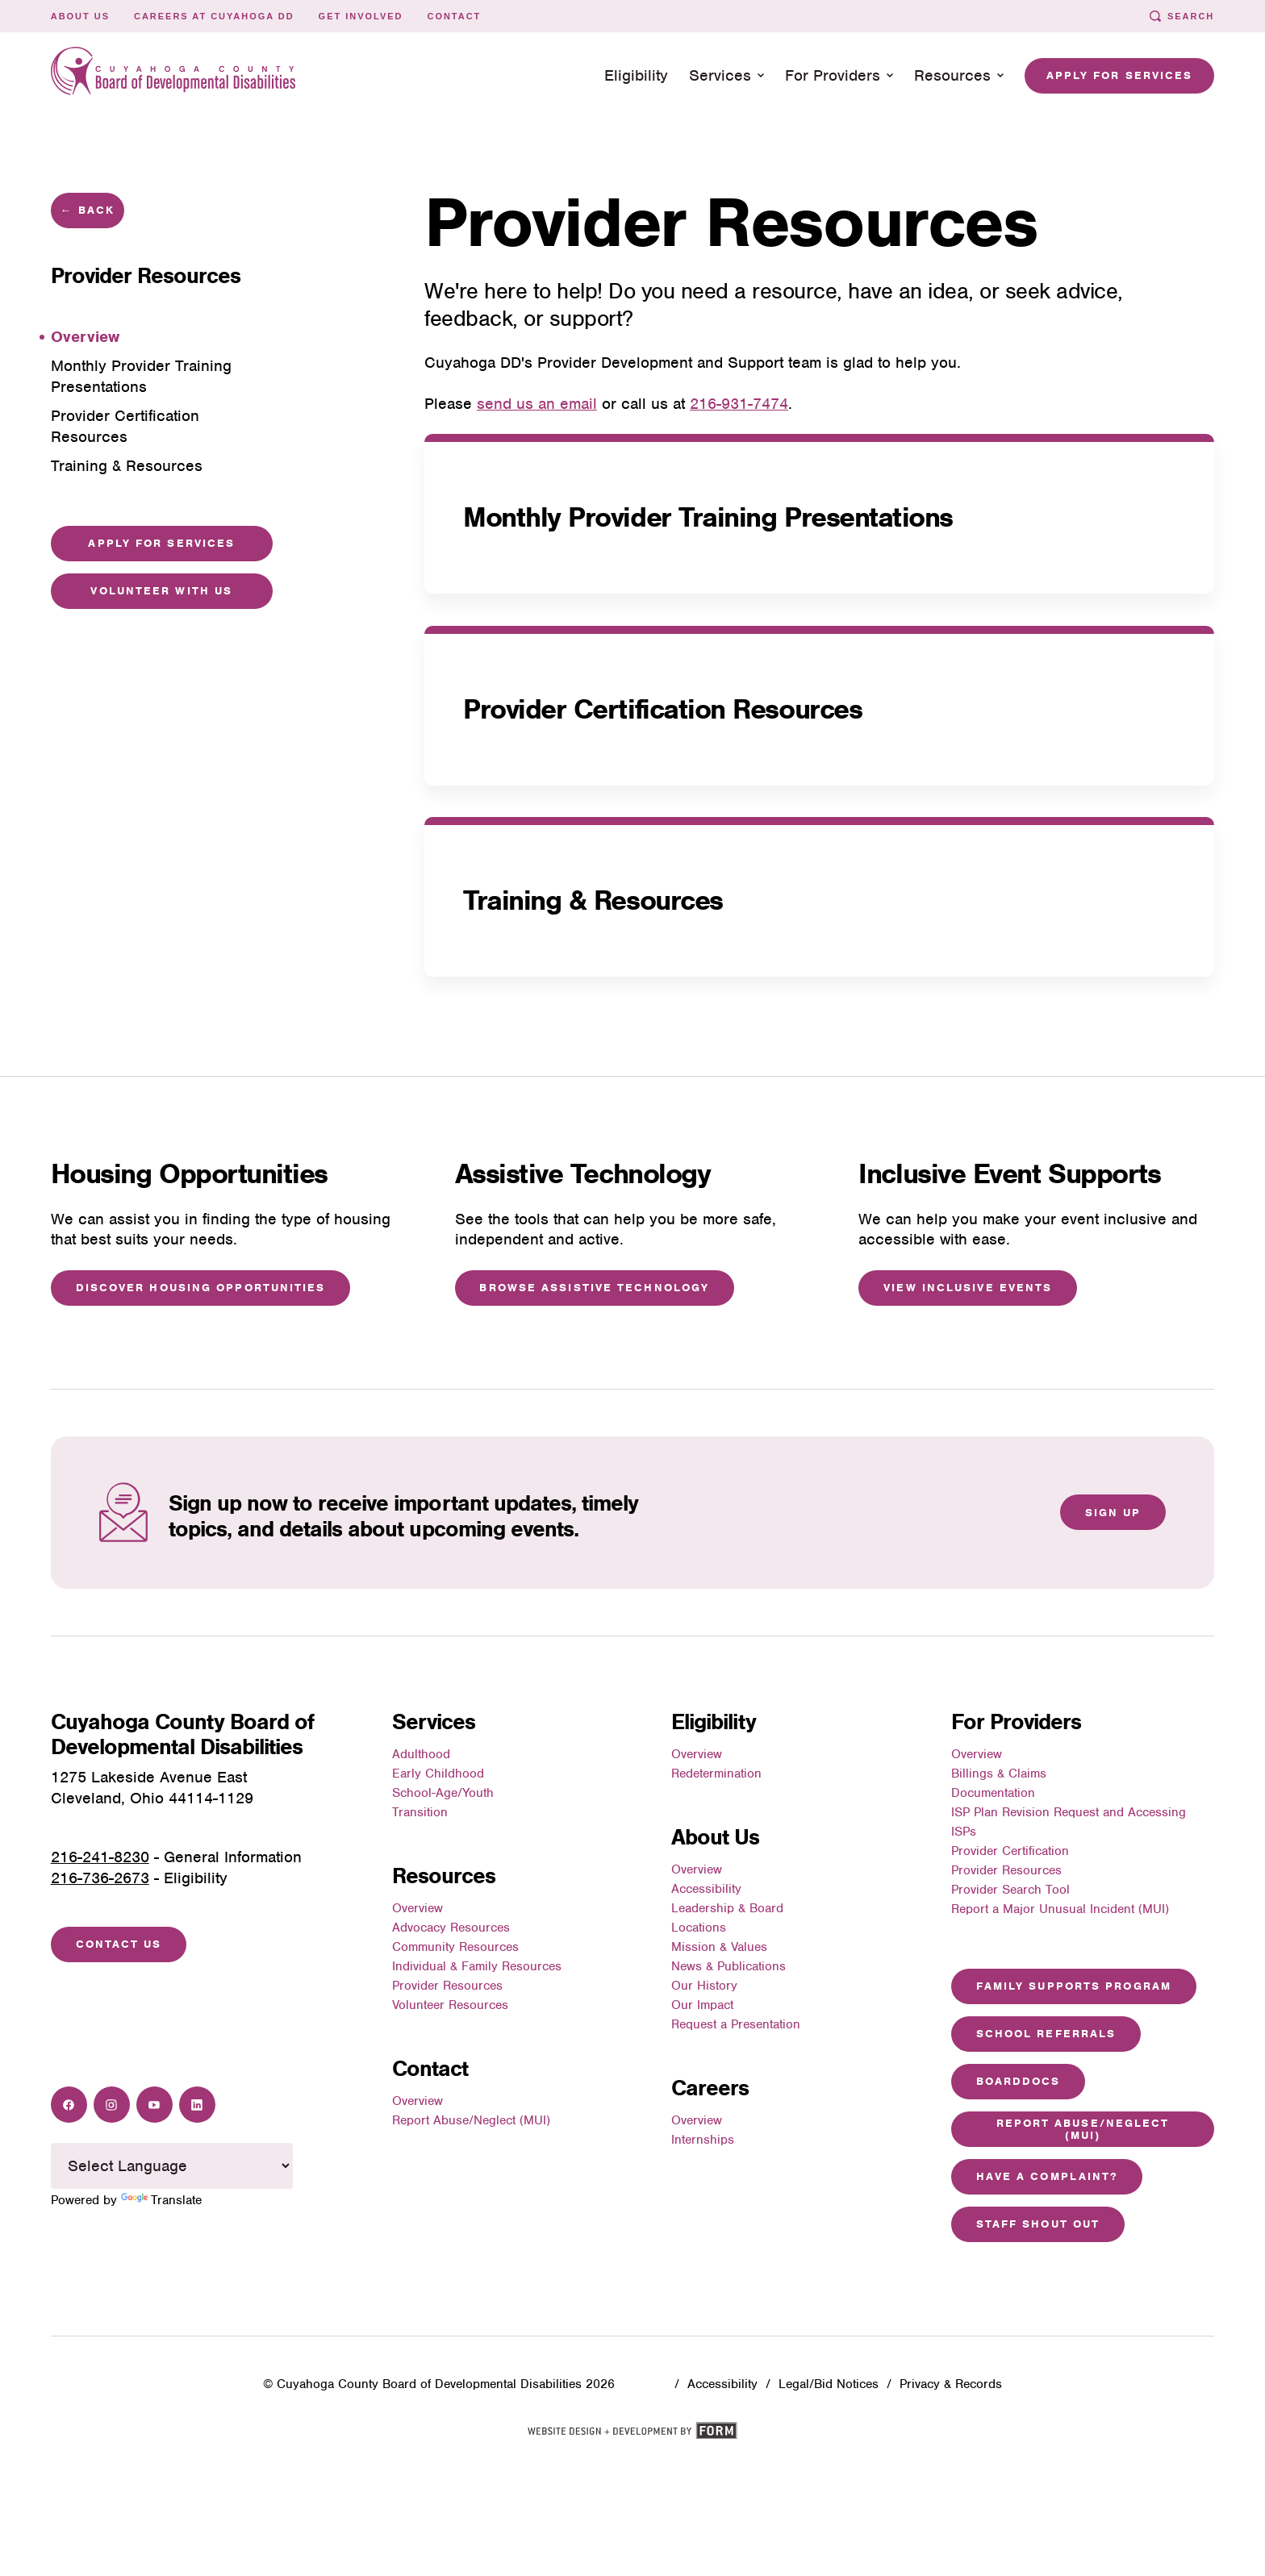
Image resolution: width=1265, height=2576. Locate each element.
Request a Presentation (735, 2024)
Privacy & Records (951, 2384)
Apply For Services (161, 543)
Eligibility (636, 75)
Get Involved (361, 16)
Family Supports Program (1073, 1986)
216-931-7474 (739, 404)
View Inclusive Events (967, 1287)
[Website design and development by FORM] (632, 2436)
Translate (161, 2200)
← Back (88, 210)
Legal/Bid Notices (829, 2384)
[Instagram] (112, 2104)
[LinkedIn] (197, 2104)
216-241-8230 (100, 1857)
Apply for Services (1119, 75)
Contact (454, 16)
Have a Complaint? (1047, 2176)
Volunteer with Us (161, 591)
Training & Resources (593, 901)
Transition (420, 1812)
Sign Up (1113, 1512)
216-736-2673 (100, 1878)
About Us (80, 16)
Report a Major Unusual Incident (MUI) (1060, 1909)
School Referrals (1046, 2033)
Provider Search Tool (1010, 1890)
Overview (417, 1908)
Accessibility (706, 1889)
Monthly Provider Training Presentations (708, 517)
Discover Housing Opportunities (201, 1287)
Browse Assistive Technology (594, 1287)
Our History (704, 1986)
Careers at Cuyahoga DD (214, 16)
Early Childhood (438, 1773)
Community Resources (455, 1947)
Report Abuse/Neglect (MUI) (471, 2120)
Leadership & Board (727, 1908)
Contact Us (119, 1944)
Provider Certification (1010, 1851)
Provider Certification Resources (662, 709)
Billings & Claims (998, 1773)
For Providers (839, 75)
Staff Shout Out (1038, 2224)
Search (1182, 16)
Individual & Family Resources (477, 1966)
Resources (959, 75)
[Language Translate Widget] (172, 2165)
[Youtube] (154, 2104)
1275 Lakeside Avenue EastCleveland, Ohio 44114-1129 (152, 1787)
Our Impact (702, 2005)
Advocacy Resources (451, 1927)
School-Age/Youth (443, 1793)
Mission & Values (719, 1947)
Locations (698, 1927)
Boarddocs (1018, 2081)
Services (726, 75)
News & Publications (728, 1966)
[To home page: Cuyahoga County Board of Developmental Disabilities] (173, 75)
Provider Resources (447, 1986)
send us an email (537, 404)
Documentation (993, 1793)
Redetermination (716, 1773)
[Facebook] (69, 2104)
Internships (702, 2140)
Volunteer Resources (450, 2005)
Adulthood (421, 1754)
